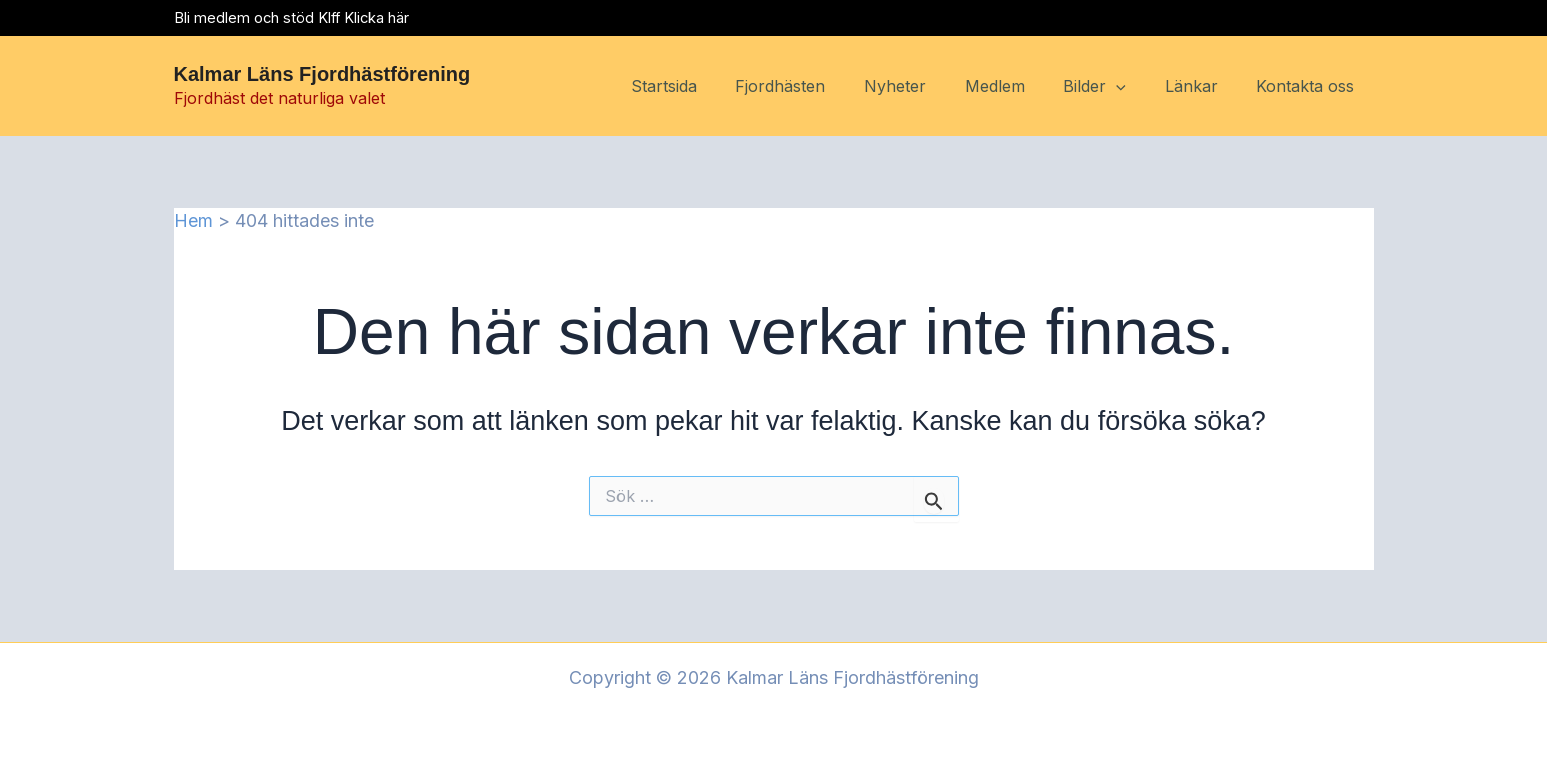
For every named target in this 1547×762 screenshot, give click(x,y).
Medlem (1018, 86)
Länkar (1201, 86)
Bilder (1111, 87)
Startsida (707, 86)
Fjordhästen (817, 86)
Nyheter (925, 86)
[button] (1133, 87)
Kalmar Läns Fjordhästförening (322, 74)
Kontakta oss (1309, 86)
